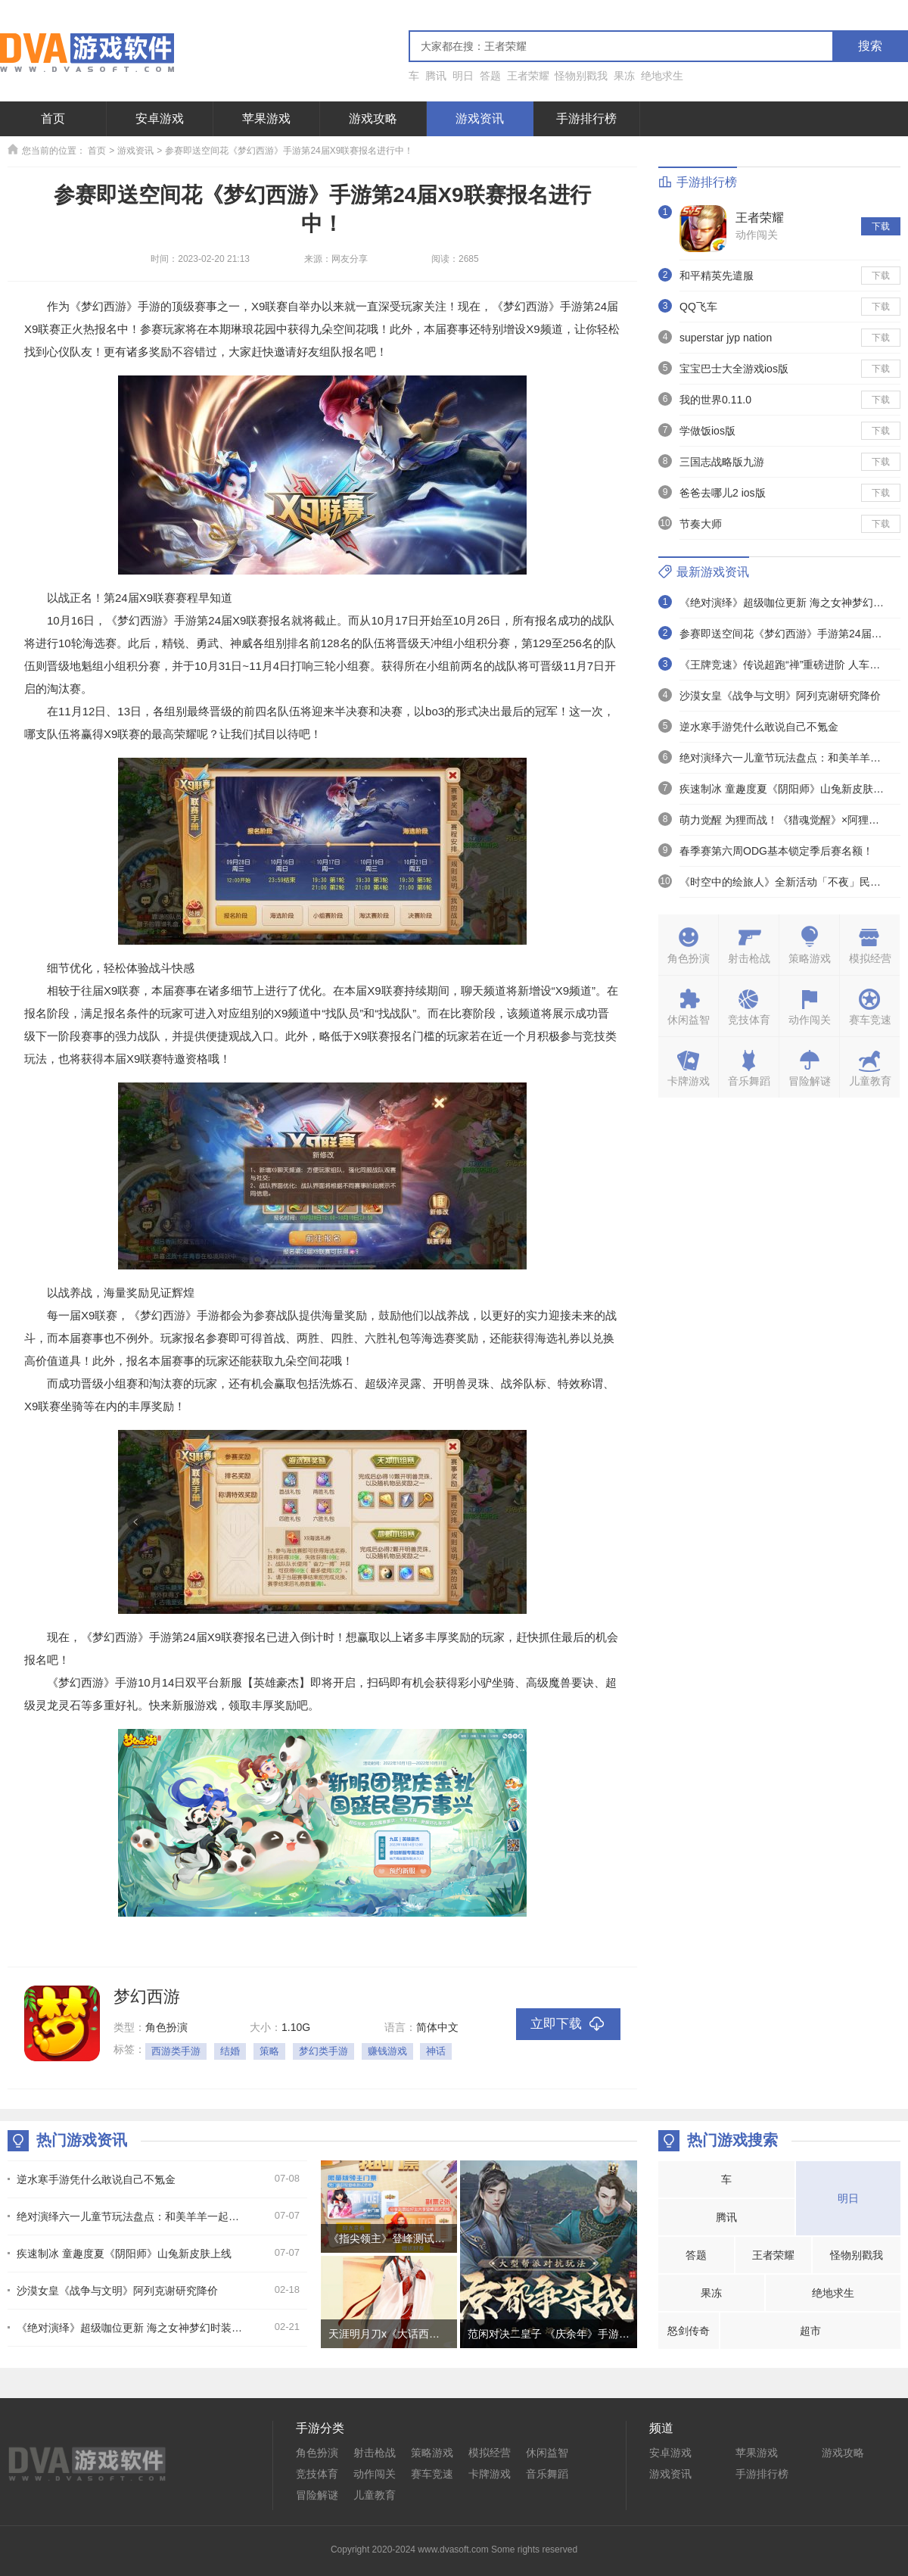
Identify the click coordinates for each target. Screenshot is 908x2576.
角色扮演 (317, 2453)
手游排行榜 (586, 118)
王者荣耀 (528, 76)
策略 (269, 2051)
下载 (881, 226)
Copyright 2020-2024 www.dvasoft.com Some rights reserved (454, 2549)
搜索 (870, 45)
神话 (436, 2051)
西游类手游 (176, 2051)
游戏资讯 (480, 118)
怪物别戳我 (581, 76)
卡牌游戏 (489, 2474)
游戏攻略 (373, 118)
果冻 (624, 76)
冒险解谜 (317, 2495)
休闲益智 (547, 2453)
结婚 (230, 2051)
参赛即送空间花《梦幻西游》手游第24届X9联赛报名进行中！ (289, 150)
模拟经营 (489, 2453)
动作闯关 (756, 235)
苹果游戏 (266, 118)
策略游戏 (432, 2453)
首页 (53, 118)
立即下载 (568, 2025)
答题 (490, 76)
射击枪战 (374, 2453)
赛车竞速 (432, 2474)
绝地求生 (662, 76)
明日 (463, 76)
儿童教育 (374, 2495)
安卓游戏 (159, 118)
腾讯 (435, 76)
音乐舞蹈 (547, 2474)
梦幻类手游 (323, 2051)
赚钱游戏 (387, 2051)
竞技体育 (317, 2474)
